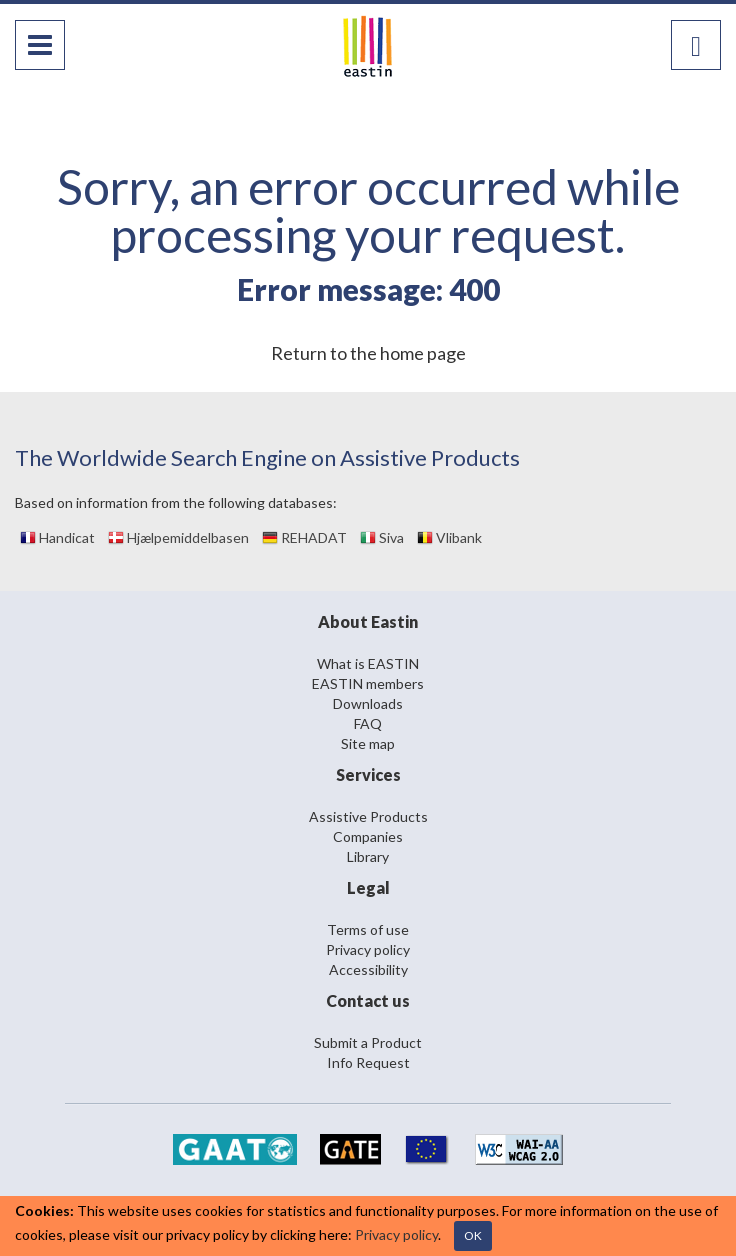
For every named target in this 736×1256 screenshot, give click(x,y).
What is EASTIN (368, 663)
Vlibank (449, 537)
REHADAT (304, 537)
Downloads (368, 703)
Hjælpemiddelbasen (178, 537)
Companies (368, 836)
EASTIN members (368, 683)
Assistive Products (368, 816)
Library (368, 856)
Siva (382, 537)
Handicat (57, 537)
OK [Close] (473, 1235)
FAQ (368, 723)
